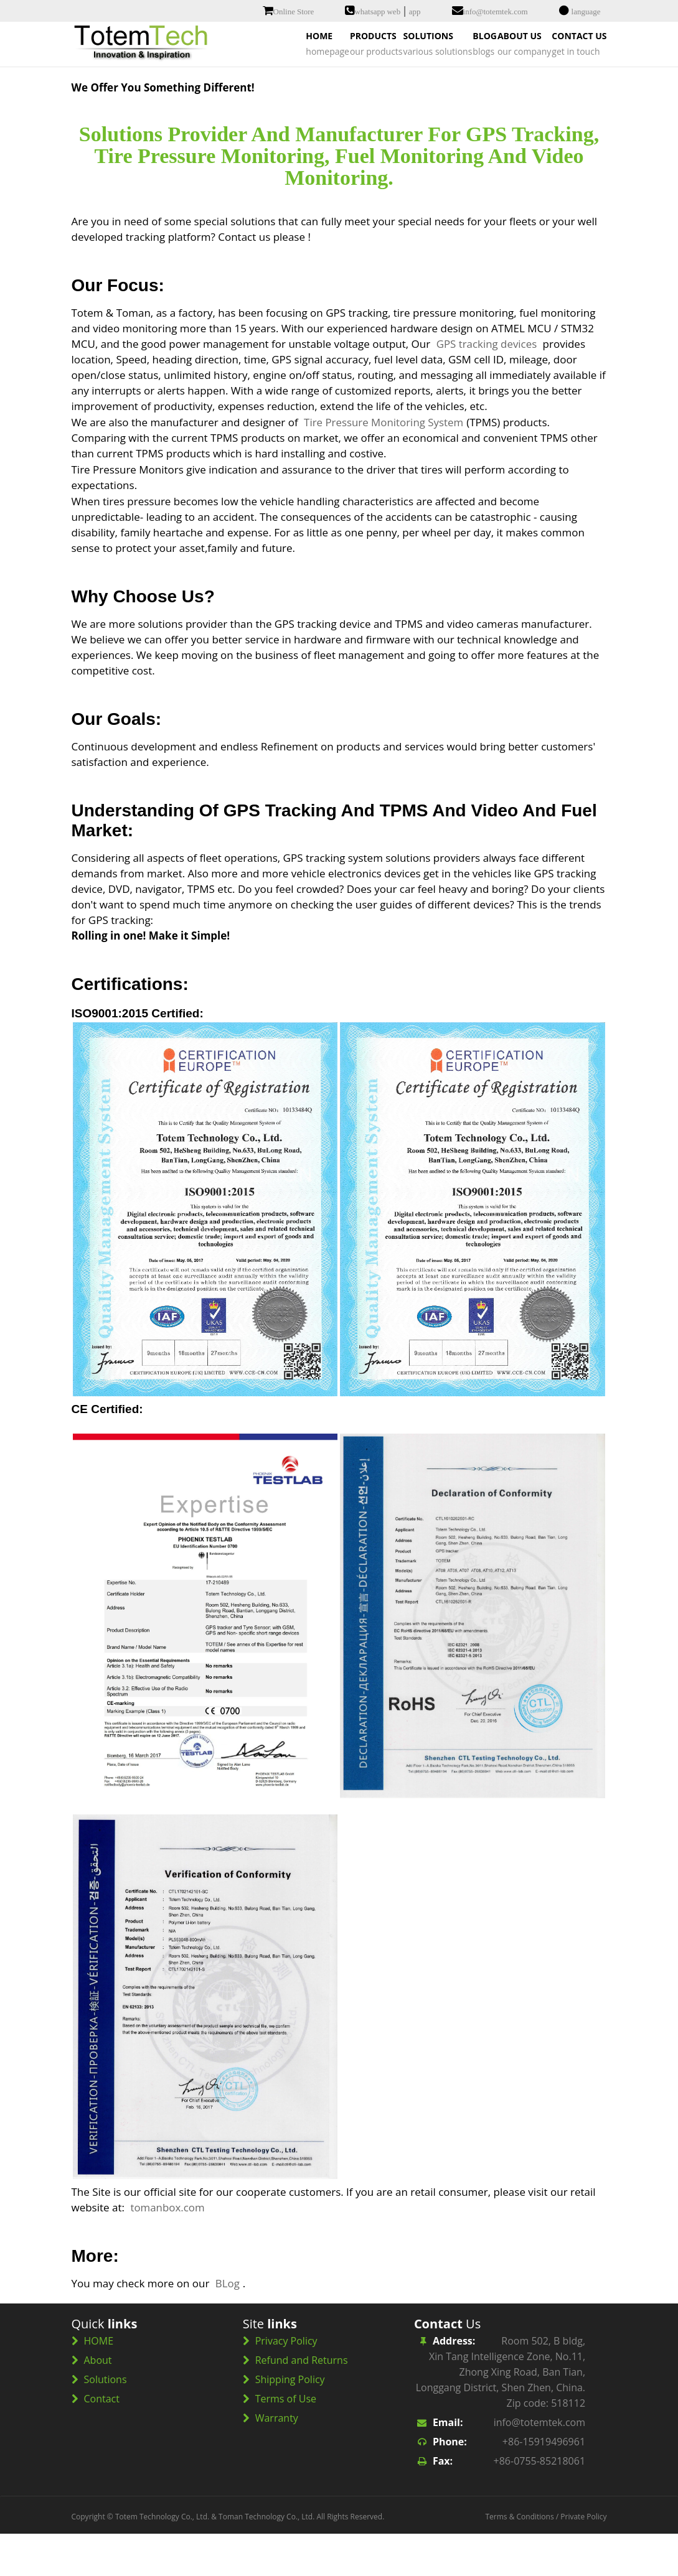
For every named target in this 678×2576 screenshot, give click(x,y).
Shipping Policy (290, 2422)
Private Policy (583, 2559)
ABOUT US (486, 85)
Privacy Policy (286, 2383)
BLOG (419, 85)
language (586, 11)
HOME (179, 85)
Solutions (105, 2422)
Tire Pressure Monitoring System (384, 464)
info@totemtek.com (495, 11)
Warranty (276, 2460)
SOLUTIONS (344, 85)
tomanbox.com (167, 2249)
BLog (227, 2325)
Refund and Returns (301, 2402)
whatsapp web (377, 11)
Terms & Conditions (519, 2559)
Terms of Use (285, 2441)
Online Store (293, 11)
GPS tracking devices (487, 386)
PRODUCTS (255, 85)
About (98, 2402)
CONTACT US (569, 85)
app (415, 11)
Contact (102, 2441)
